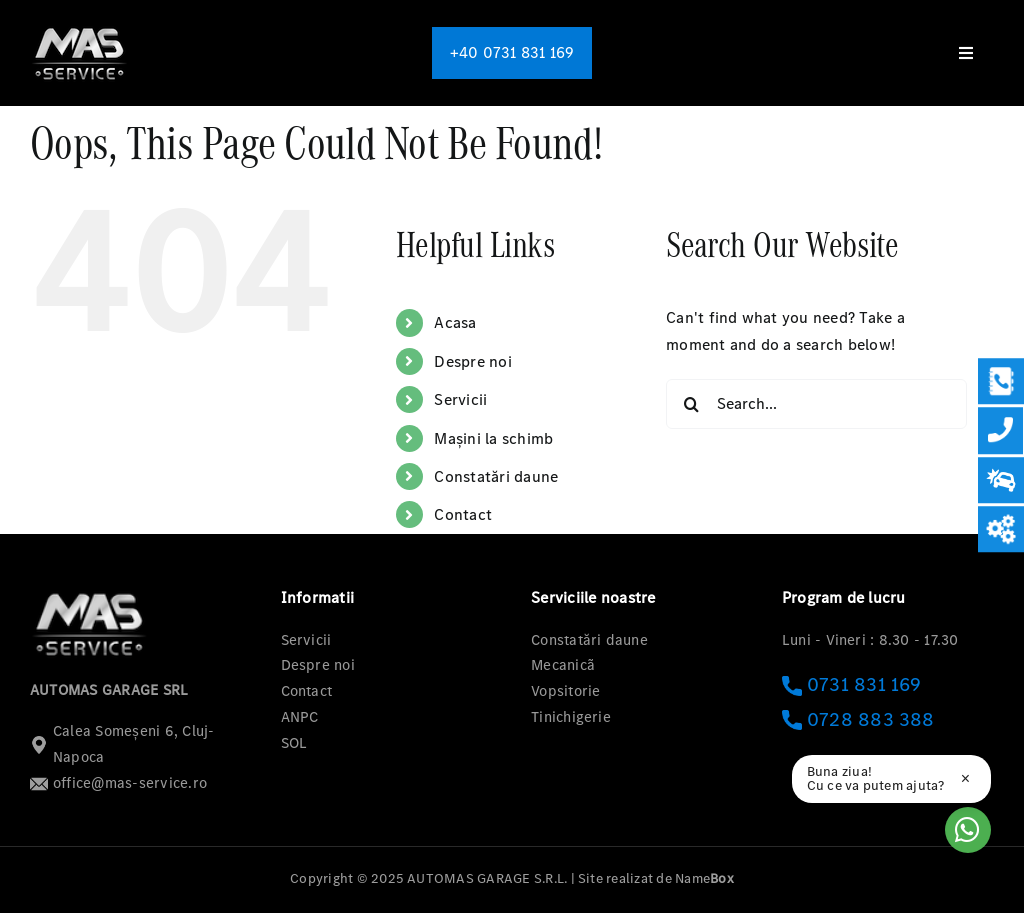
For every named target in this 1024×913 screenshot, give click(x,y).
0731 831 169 (852, 684)
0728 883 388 (858, 719)
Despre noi (472, 361)
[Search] (691, 404)
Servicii (460, 399)
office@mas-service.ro (118, 783)
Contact (463, 514)
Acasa (455, 322)
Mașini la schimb (493, 438)
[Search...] (816, 404)
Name (704, 878)
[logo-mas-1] (80, 27)
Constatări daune (496, 476)
